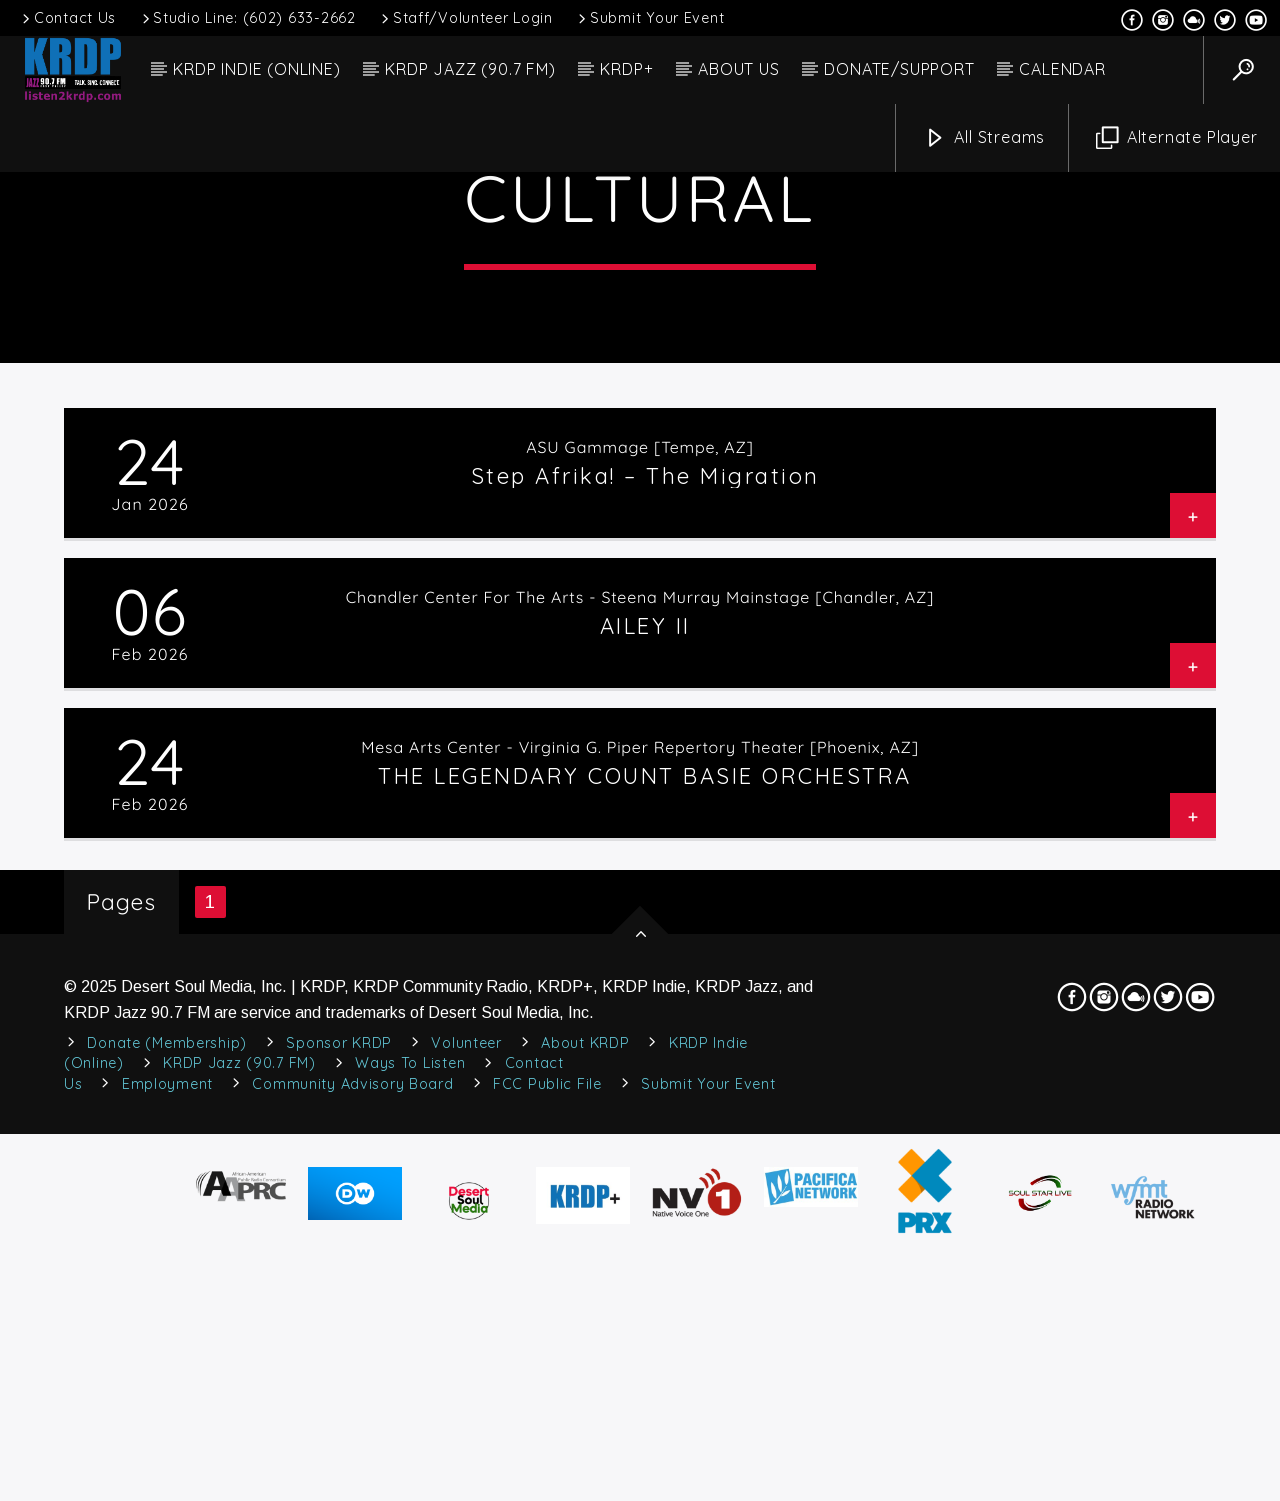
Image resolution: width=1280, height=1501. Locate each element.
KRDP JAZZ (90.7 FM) (470, 69)
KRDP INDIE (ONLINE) (256, 69)
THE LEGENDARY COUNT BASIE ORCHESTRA (645, 1173)
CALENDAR (1062, 69)
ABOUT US (738, 69)
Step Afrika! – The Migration (645, 873)
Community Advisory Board (352, 1481)
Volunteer (466, 1440)
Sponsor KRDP (339, 1440)
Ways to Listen (410, 1461)
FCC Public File (547, 1481)
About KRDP (585, 1440)
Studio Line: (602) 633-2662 (247, 18)
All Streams (985, 138)
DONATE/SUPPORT (899, 69)
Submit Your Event (649, 18)
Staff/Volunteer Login (465, 18)
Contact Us (67, 18)
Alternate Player (1177, 138)
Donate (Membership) (167, 1440)
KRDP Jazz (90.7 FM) (239, 1461)
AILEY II (645, 1023)
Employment (167, 1481)
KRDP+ (626, 69)
